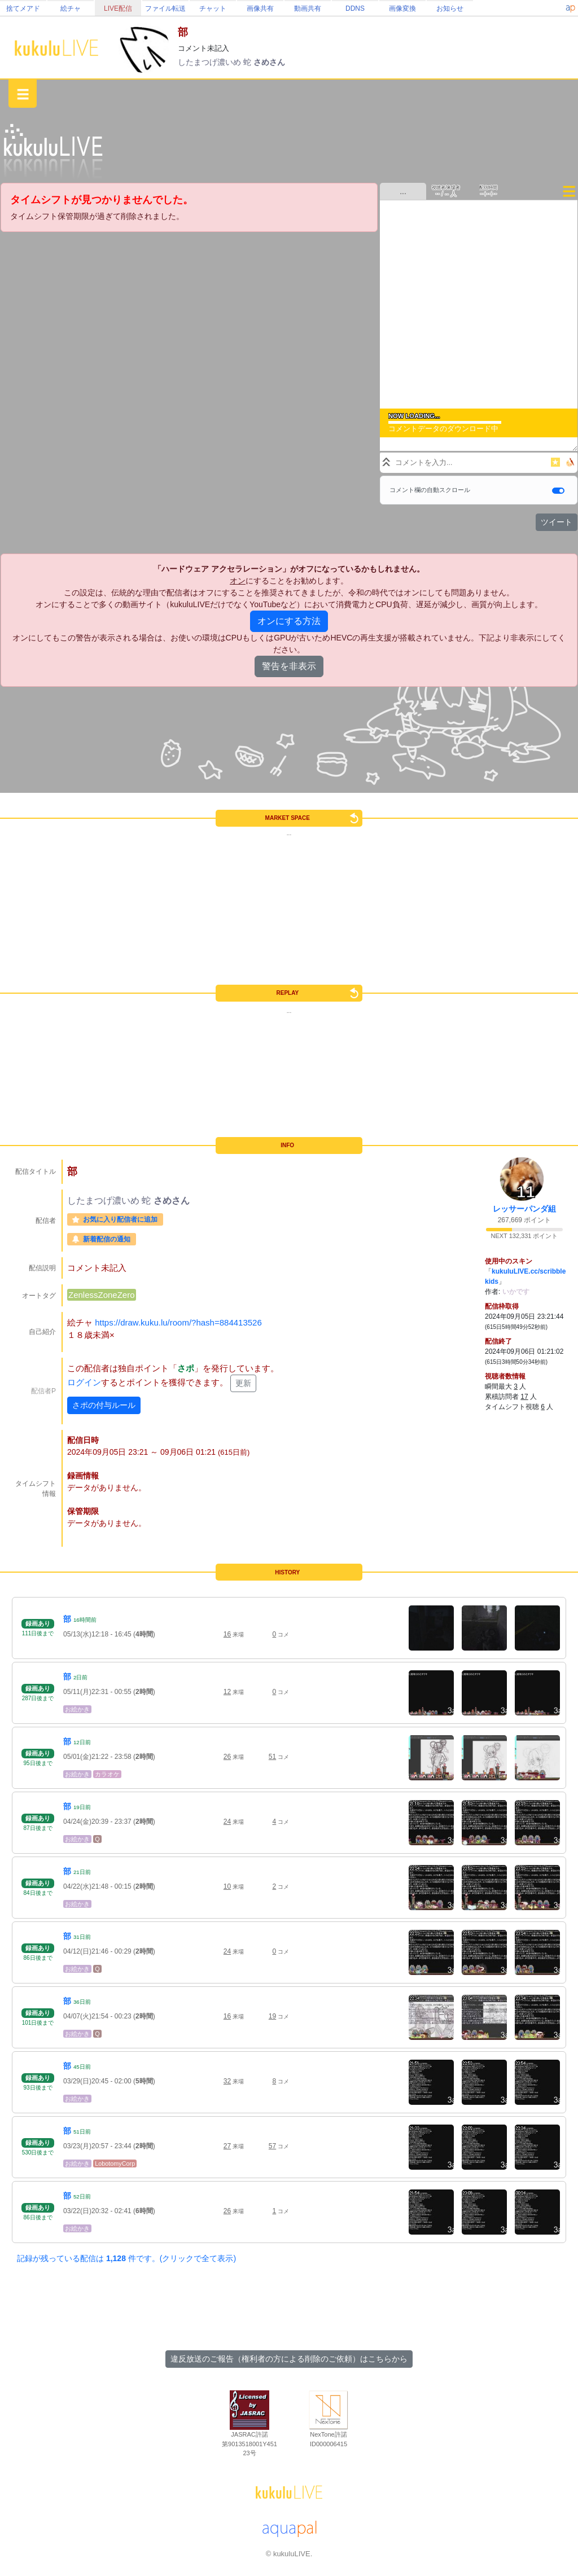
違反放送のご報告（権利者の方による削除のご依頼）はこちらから (289, 2358)
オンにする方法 (289, 621)
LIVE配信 (118, 8)
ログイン (84, 1383)
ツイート (556, 521)
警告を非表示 (289, 666)
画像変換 (402, 8)
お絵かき (77, 1709)
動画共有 (307, 8)
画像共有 (260, 8)
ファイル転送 (165, 8)
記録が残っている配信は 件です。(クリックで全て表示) (126, 2258)
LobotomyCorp (115, 2163)
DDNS (355, 8)
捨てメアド (23, 8)
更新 (243, 1383)
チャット (212, 8)
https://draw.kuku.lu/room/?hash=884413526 (178, 1322)
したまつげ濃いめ (210, 62)
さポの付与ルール (103, 1405)
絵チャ (70, 8)
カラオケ (107, 1774)
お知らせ (449, 8)
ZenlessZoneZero (101, 1295)
